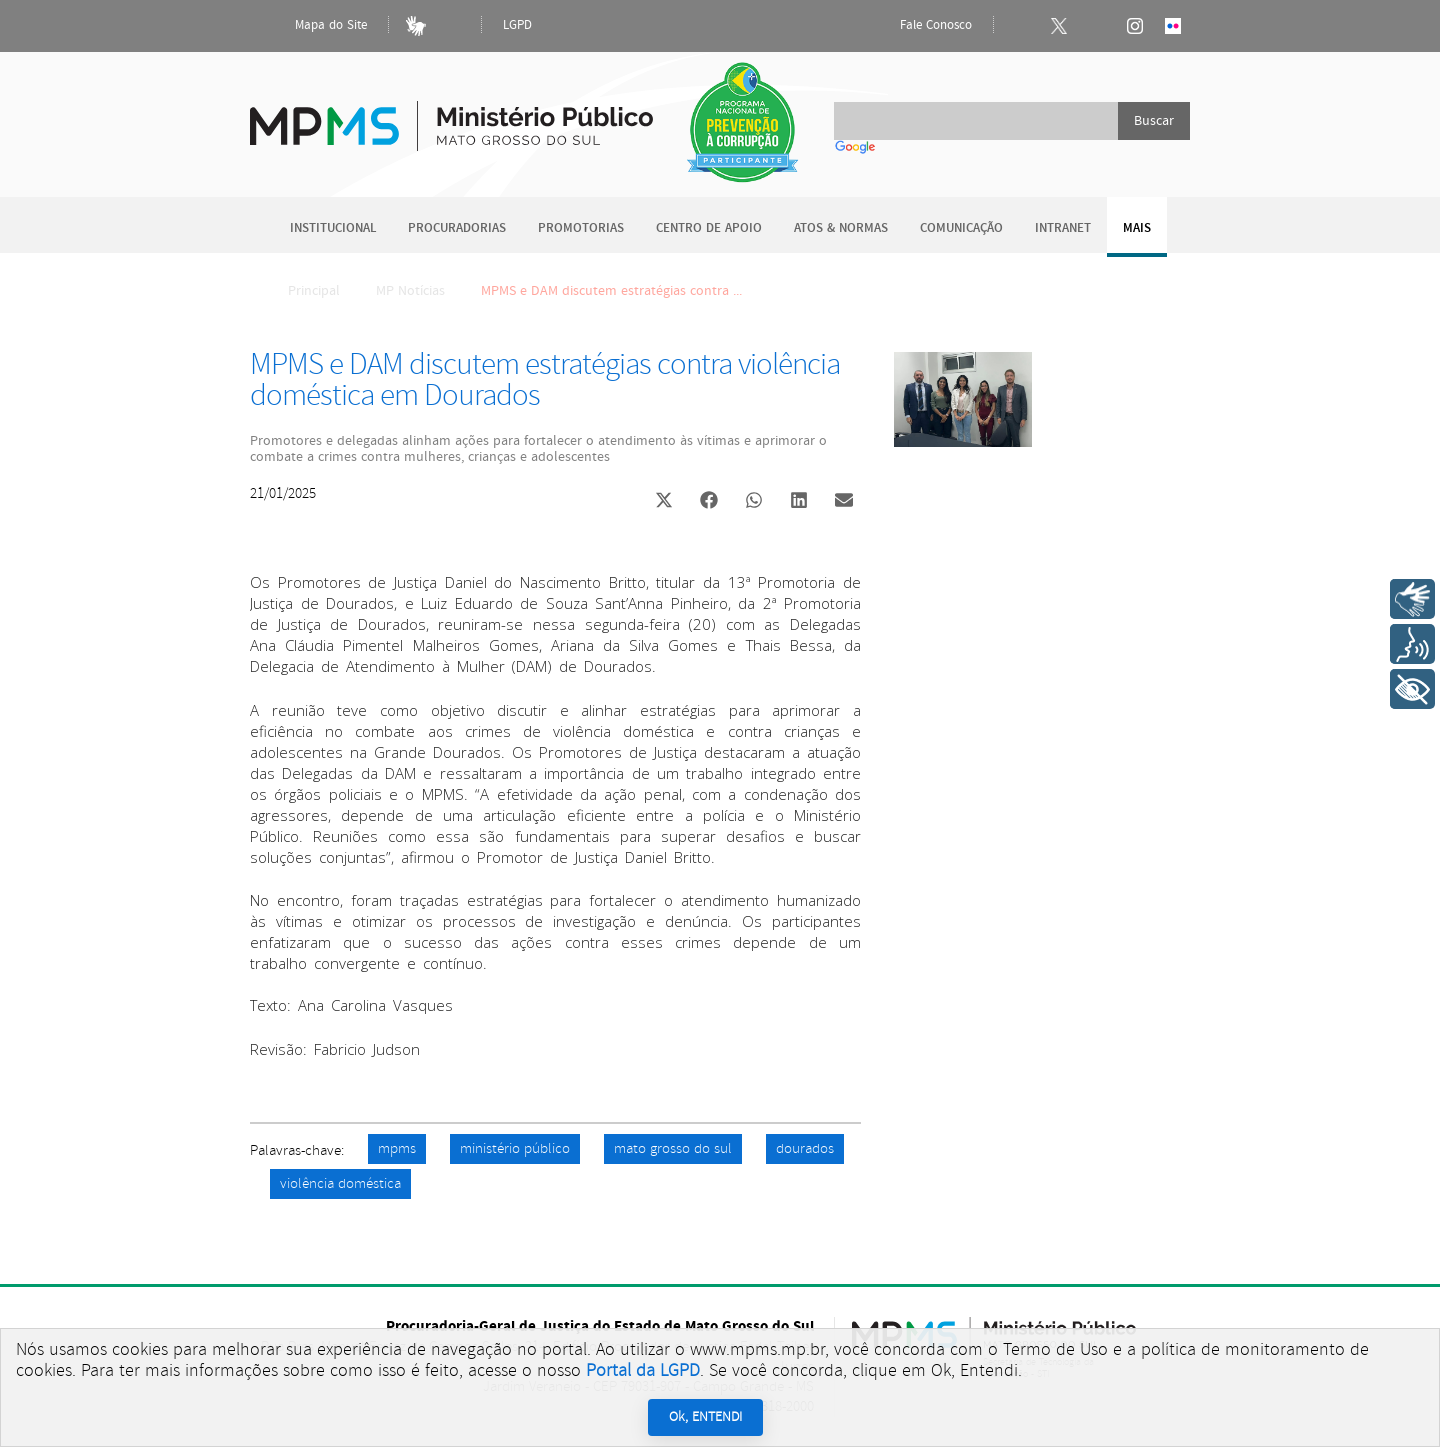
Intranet (1063, 228)
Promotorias (581, 228)
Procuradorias (457, 228)
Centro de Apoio (709, 228)
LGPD (517, 25)
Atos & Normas (841, 228)
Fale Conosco (919, 26)
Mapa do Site (314, 26)
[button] (663, 502)
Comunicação (961, 228)
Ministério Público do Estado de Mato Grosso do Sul (451, 114)
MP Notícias (410, 291)
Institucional (333, 228)
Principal (301, 291)
